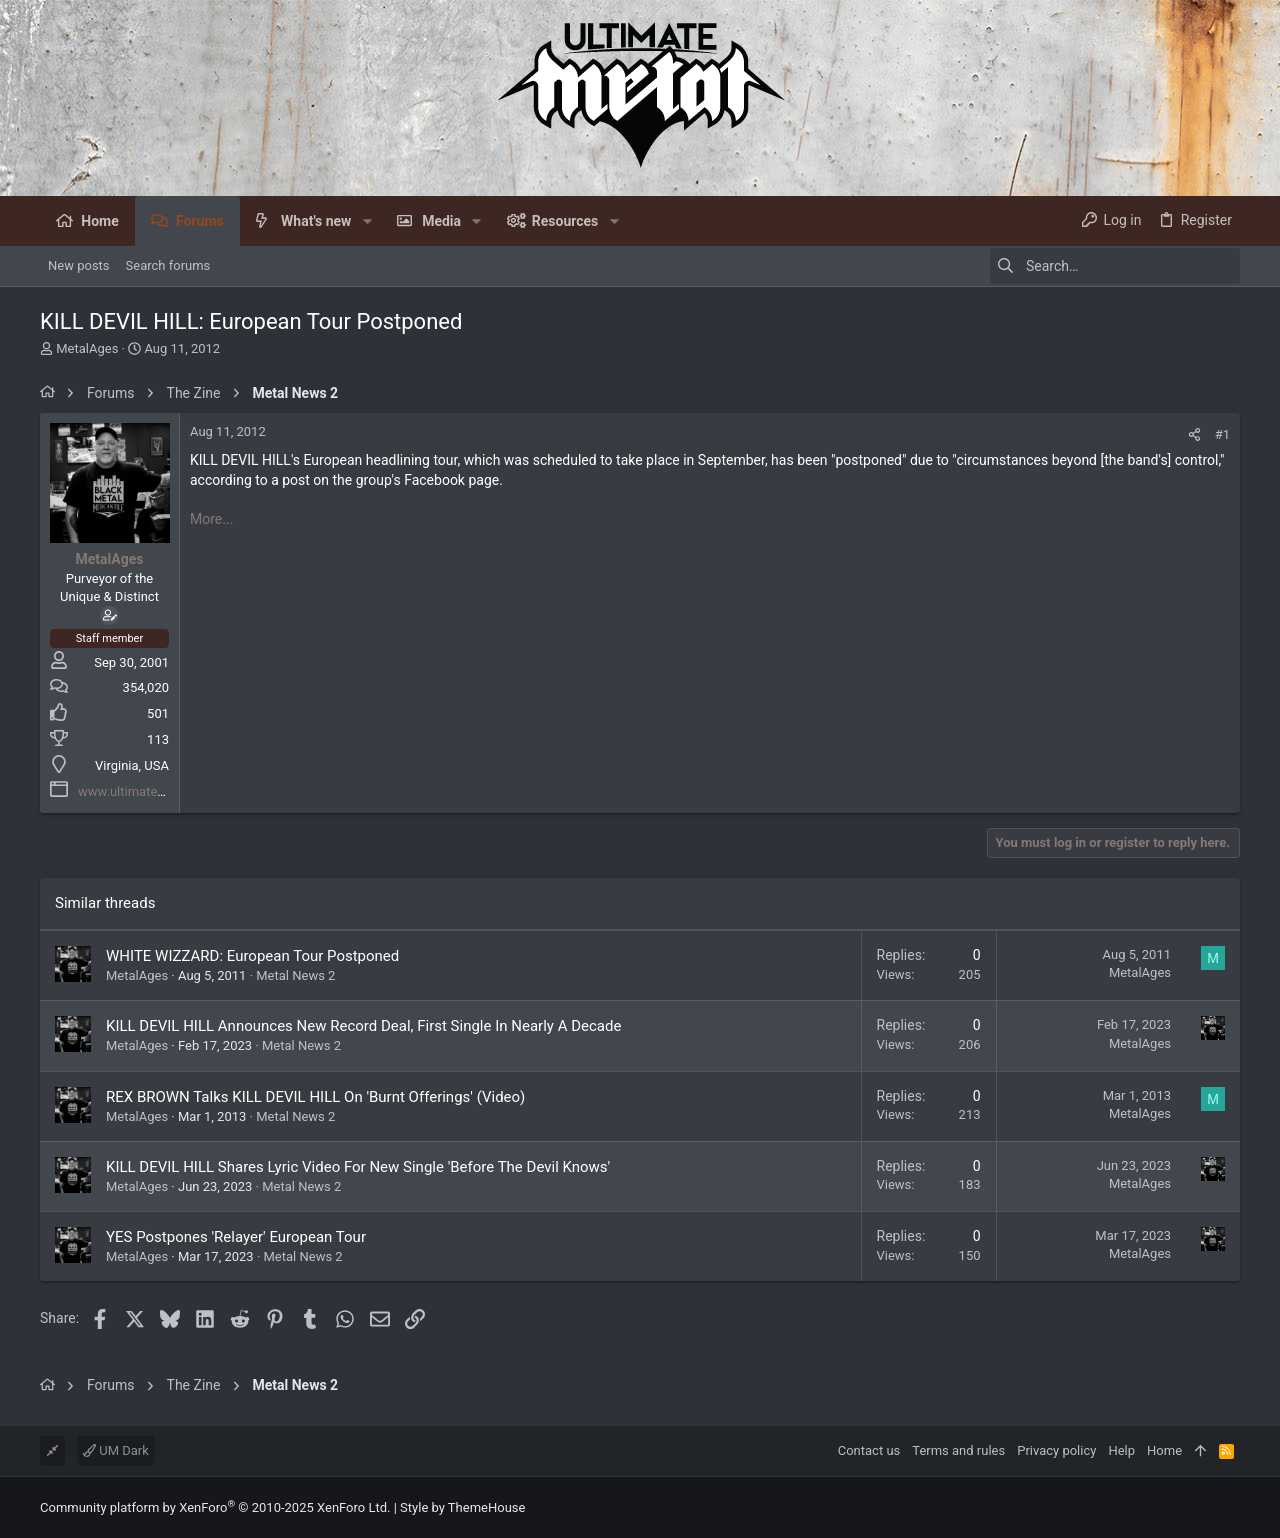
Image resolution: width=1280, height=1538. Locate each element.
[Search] (1115, 266)
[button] (366, 221)
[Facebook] (1231, 1507)
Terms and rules (958, 1450)
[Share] (1194, 434)
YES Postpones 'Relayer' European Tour (236, 1237)
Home (1164, 1450)
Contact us (869, 1450)
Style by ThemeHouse (462, 1507)
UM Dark (116, 1450)
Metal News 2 (295, 975)
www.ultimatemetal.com (148, 791)
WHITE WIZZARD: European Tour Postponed (252, 956)
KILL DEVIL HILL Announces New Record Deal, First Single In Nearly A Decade (363, 1026)
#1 (1222, 434)
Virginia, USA (132, 765)
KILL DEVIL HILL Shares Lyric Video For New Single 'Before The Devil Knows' (358, 1167)
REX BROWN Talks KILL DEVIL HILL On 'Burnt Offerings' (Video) (315, 1097)
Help (1121, 1450)
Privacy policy (1056, 1450)
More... (211, 519)
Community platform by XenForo (215, 1507)
